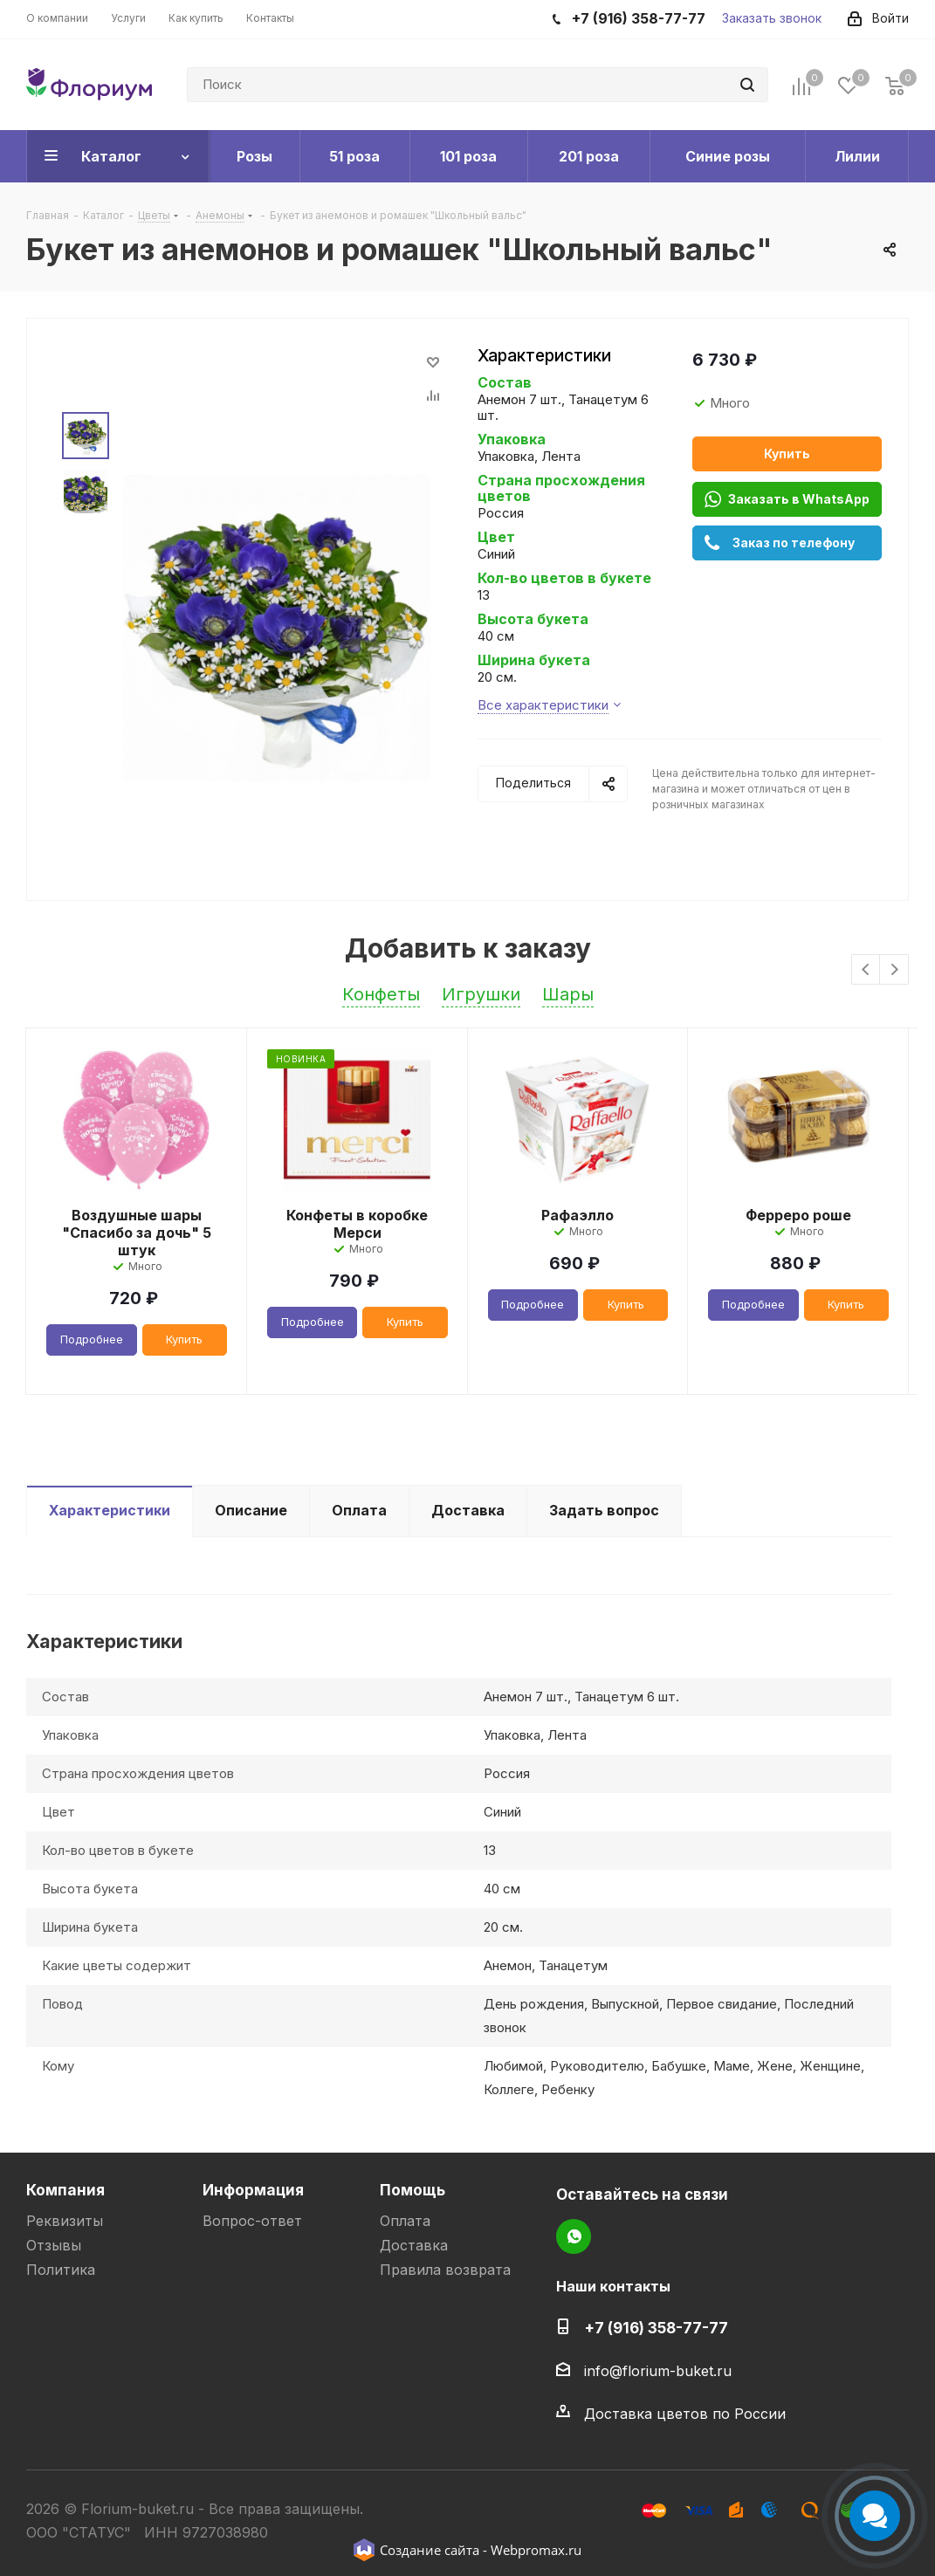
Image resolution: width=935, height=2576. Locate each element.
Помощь (412, 2190)
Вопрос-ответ (252, 2220)
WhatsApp (573, 2236)
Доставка (414, 2245)
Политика (60, 2269)
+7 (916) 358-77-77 (656, 2327)
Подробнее (91, 1339)
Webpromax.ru (536, 2550)
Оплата (405, 2220)
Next (894, 970)
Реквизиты (64, 2220)
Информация (253, 2190)
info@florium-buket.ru (658, 2371)
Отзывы (53, 2245)
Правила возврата (445, 2269)
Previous (866, 970)
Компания (65, 2190)
